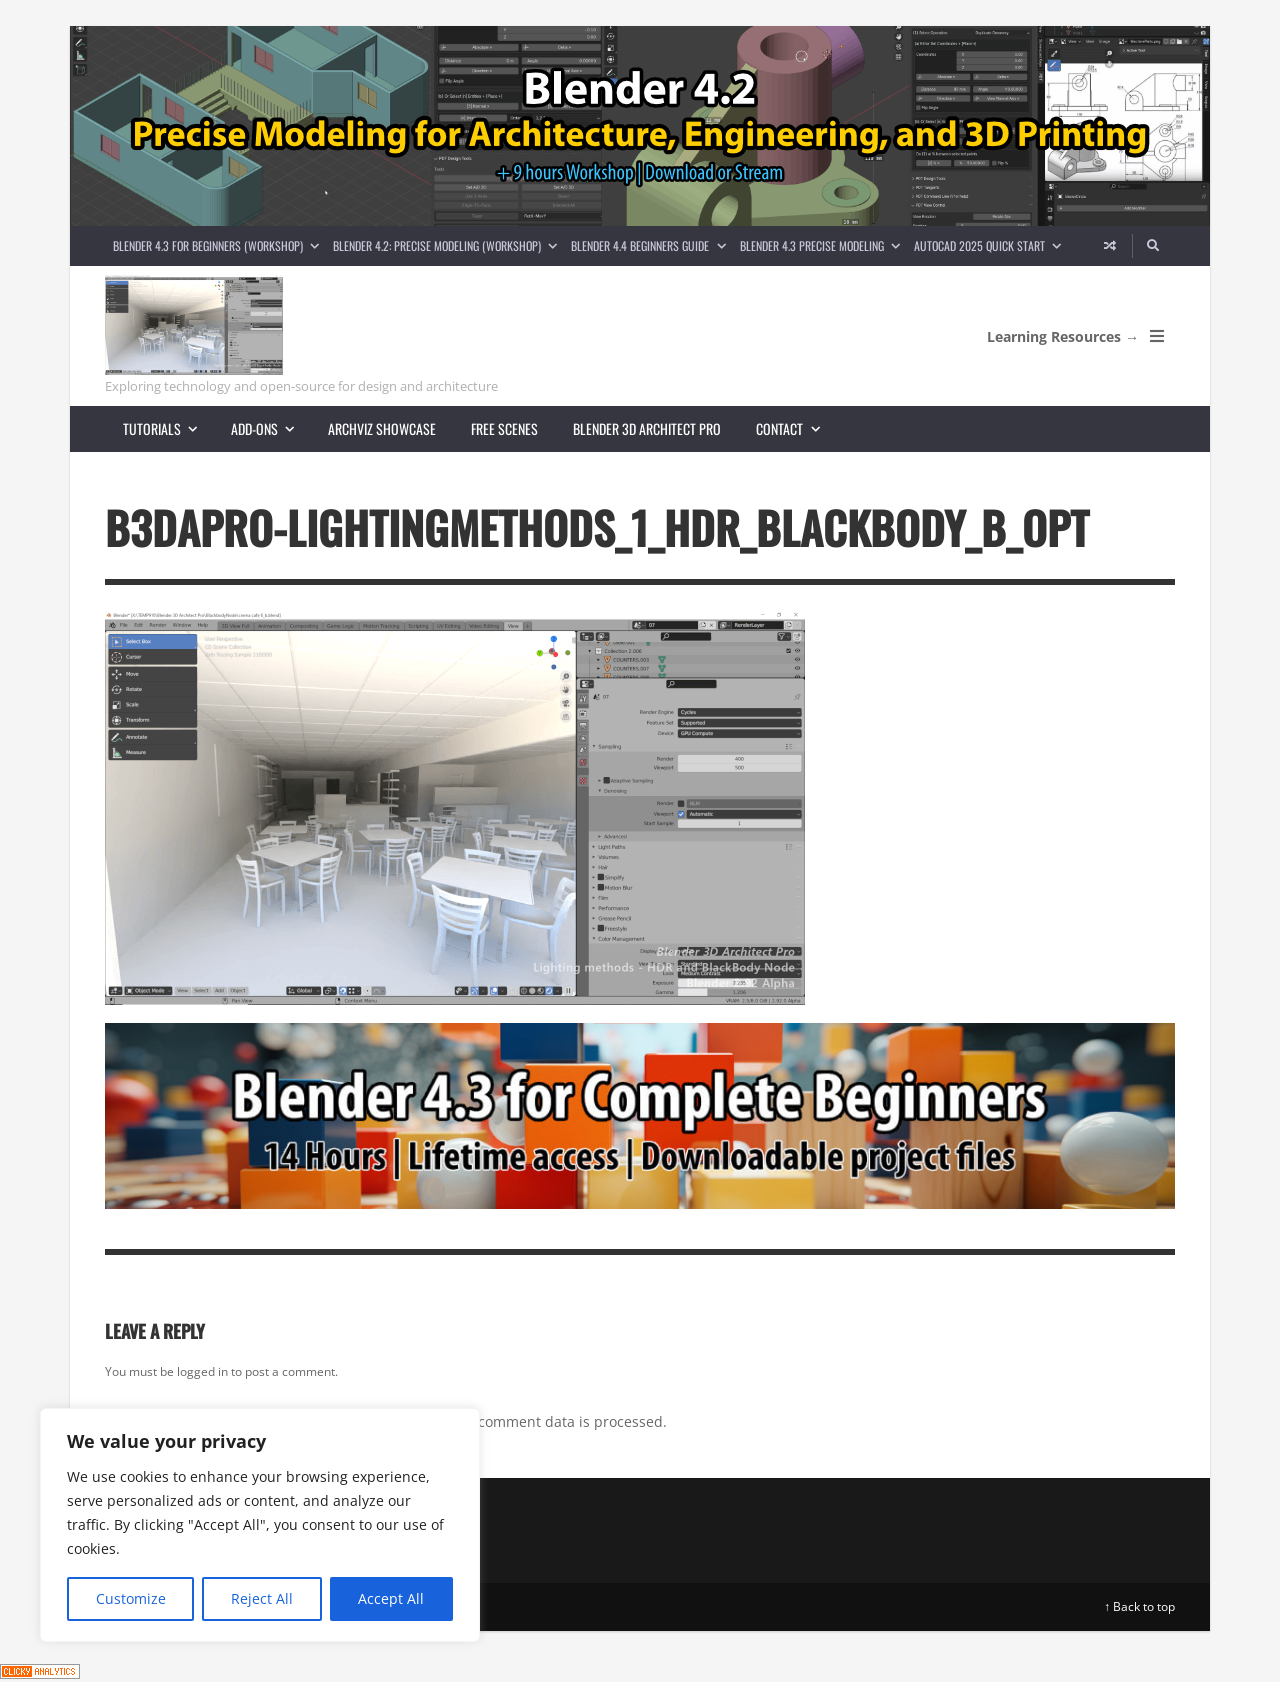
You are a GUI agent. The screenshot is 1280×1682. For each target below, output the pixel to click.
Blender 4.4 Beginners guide (651, 245)
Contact (796, 428)
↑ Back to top (1139, 1606)
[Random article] (1110, 246)
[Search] (1154, 246)
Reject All (262, 1598)
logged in (202, 1371)
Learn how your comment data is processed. (518, 1421)
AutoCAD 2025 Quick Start (991, 245)
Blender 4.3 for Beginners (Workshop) (219, 245)
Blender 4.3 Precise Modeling (823, 245)
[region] (260, 1525)
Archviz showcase (382, 428)
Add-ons (271, 428)
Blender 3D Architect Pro (647, 428)
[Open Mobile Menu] (1157, 336)
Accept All (391, 1598)
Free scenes (504, 428)
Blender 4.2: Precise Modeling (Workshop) (448, 245)
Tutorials (168, 428)
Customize (131, 1598)
